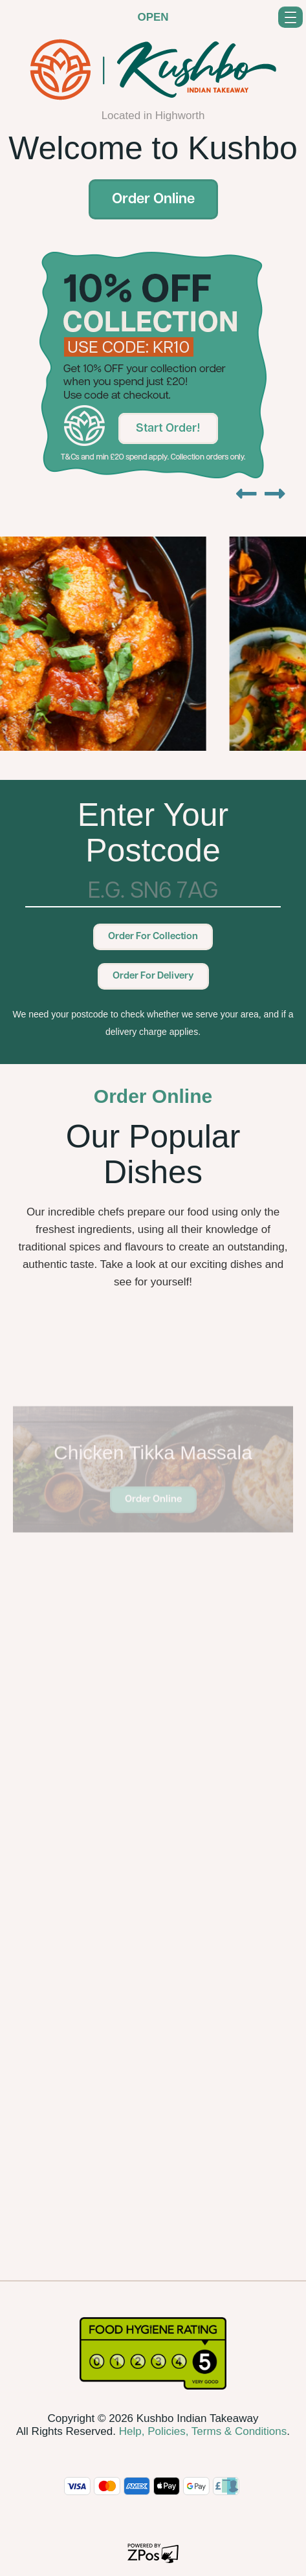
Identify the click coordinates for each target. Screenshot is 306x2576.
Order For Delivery (153, 976)
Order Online (153, 199)
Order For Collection (153, 937)
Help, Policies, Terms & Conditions (203, 2431)
